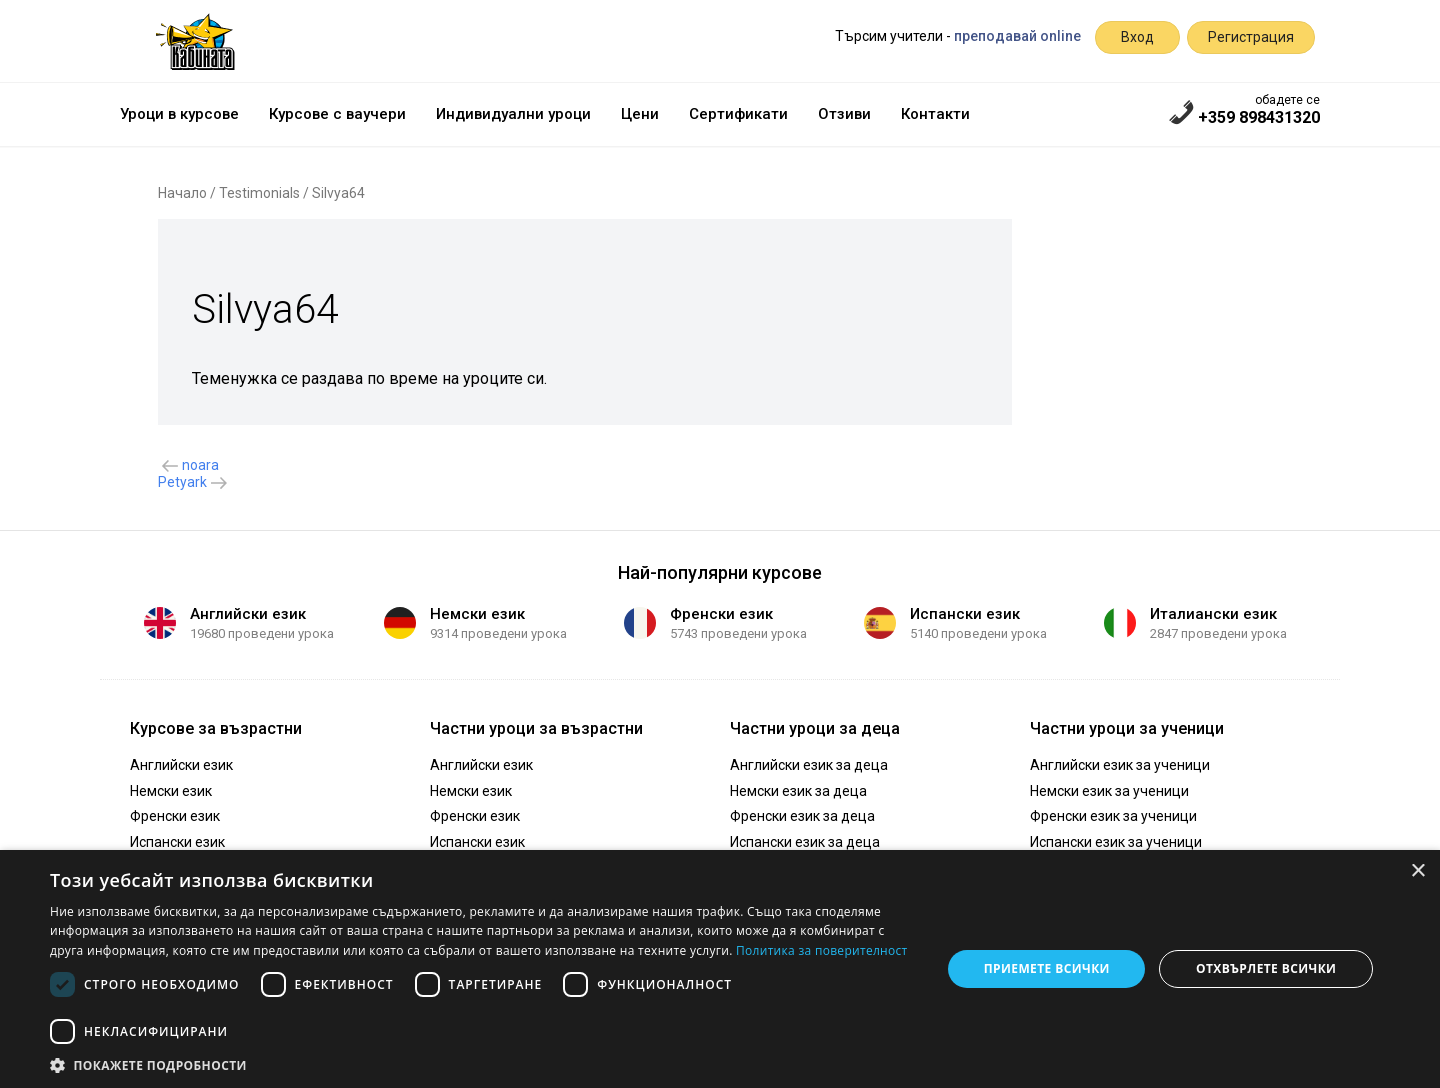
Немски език (477, 614)
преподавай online (1017, 36)
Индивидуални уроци (513, 114)
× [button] (1417, 871)
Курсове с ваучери (337, 114)
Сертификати (738, 114)
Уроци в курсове (179, 114)
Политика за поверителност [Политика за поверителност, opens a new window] (822, 950)
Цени (640, 114)
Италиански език (1213, 614)
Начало (182, 193)
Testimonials (259, 193)
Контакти (935, 114)
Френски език (721, 614)
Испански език (965, 614)
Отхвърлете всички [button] (1266, 968)
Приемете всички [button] (1047, 968)
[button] (482, 1064)
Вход (1137, 37)
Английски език (248, 614)
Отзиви (844, 114)
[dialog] (720, 969)
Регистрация (1251, 37)
